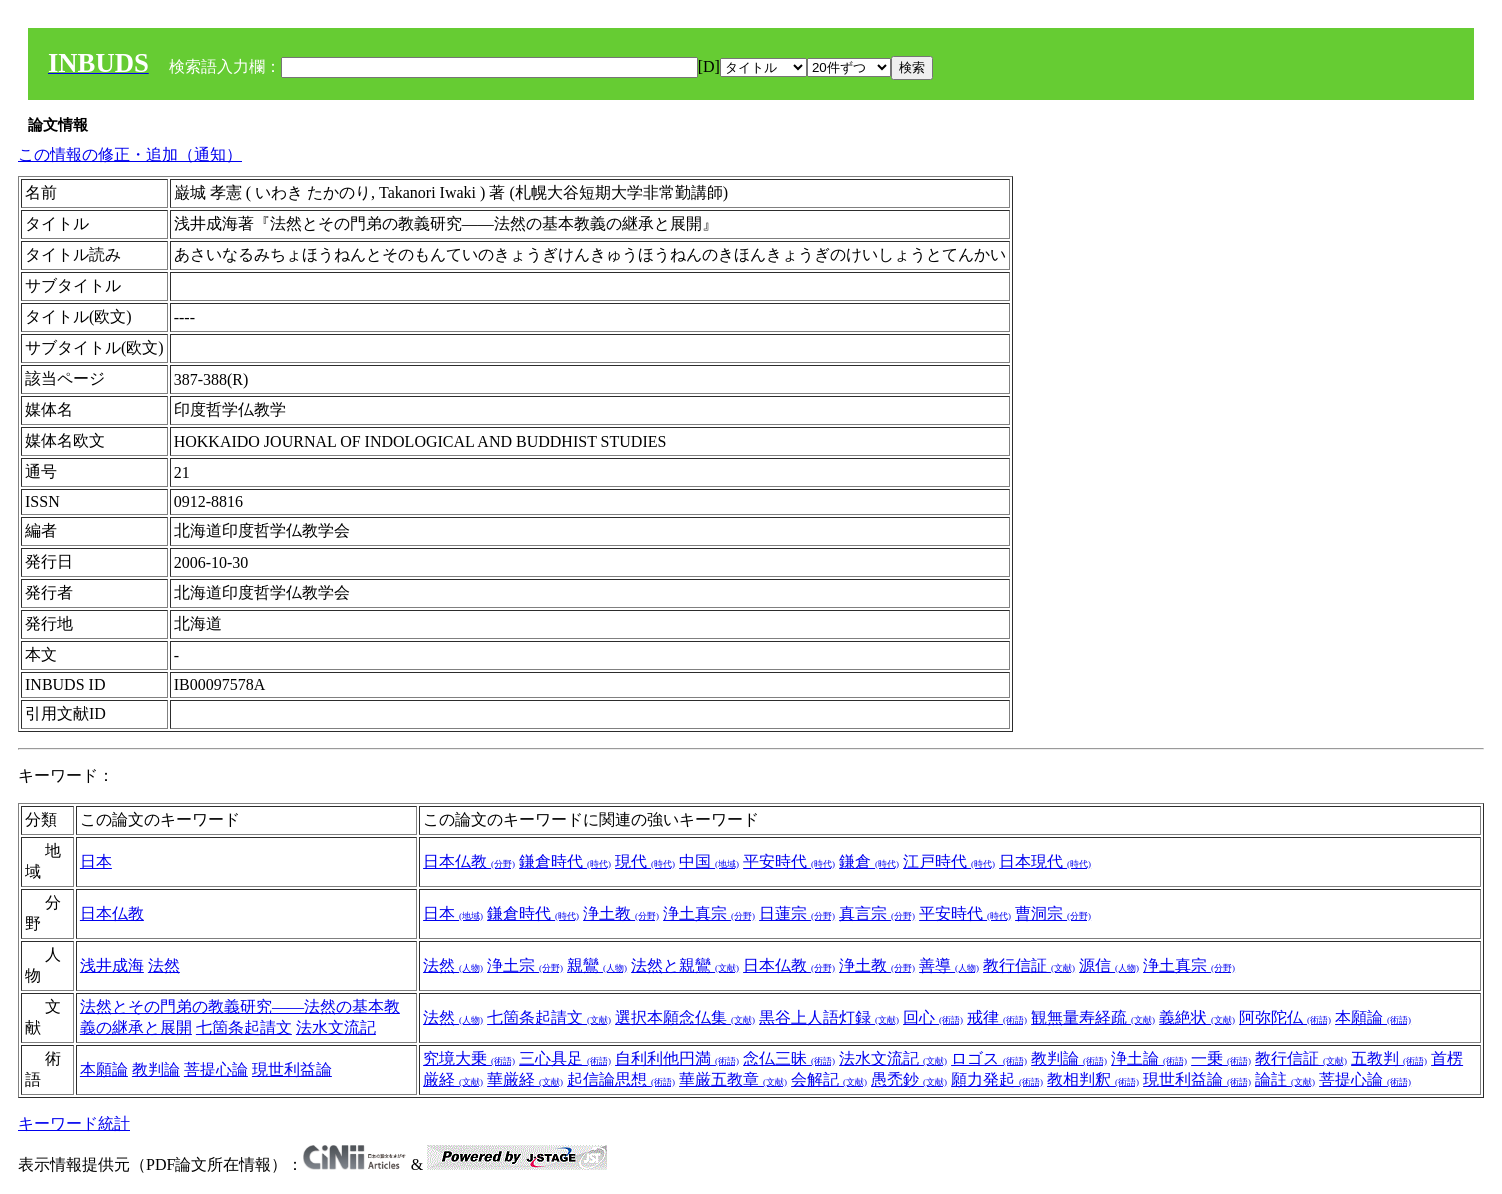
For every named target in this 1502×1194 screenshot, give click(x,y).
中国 (709, 861)
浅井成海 (112, 965)
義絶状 (1197, 1017)
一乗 (1221, 1058)
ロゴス (989, 1058)
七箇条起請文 (244, 1027)
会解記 (829, 1079)
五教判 (1389, 1058)
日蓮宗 (797, 913)
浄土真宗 (709, 913)
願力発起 (997, 1079)
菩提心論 (216, 1069)
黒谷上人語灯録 (829, 1017)
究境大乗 (469, 1058)
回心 (933, 1017)
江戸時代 (949, 861)
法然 (164, 965)
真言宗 (877, 913)
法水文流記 (336, 1027)
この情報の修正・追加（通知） (130, 154)
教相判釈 (1093, 1079)
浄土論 (1149, 1058)
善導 (949, 965)
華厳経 (525, 1079)
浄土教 (621, 913)
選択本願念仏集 (685, 1017)
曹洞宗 (1053, 913)
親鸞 (597, 965)
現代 (645, 861)
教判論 (156, 1069)
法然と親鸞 (685, 965)
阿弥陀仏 (1285, 1017)
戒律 (997, 1017)
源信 (1109, 965)
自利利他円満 (677, 1058)
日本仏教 (469, 861)
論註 (1285, 1079)
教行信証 (1029, 965)
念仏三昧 (789, 1058)
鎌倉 (869, 861)
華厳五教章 (733, 1079)
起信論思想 (621, 1079)
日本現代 (1045, 861)
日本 (96, 861)
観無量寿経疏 (1093, 1017)
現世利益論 (292, 1069)
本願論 (1373, 1017)
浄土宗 (525, 965)
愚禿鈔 (909, 1079)
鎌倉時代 (565, 861)
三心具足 (565, 1058)
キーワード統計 (74, 1123)
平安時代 (789, 861)
